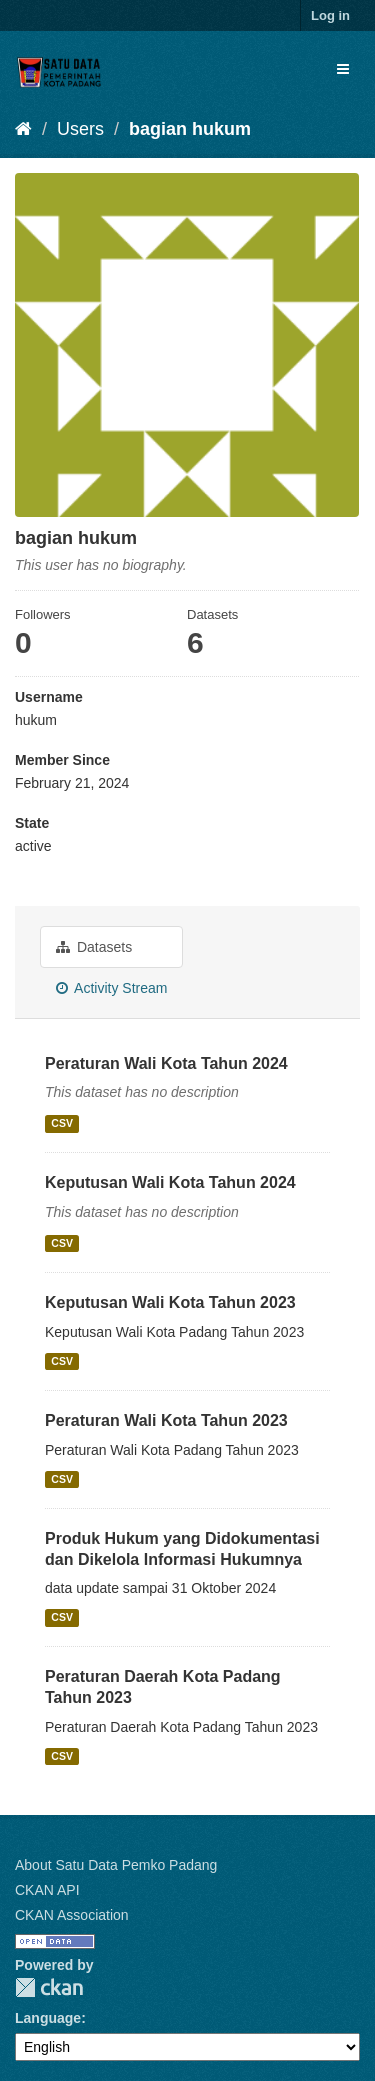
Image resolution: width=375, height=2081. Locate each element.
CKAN (49, 1987)
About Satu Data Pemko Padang (116, 1865)
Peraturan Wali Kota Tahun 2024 (166, 1063)
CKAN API (47, 1890)
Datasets (94, 947)
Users (80, 129)
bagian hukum (190, 129)
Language (48, 2018)
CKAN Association (72, 1915)
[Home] (23, 129)
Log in (330, 15)
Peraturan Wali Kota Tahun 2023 (166, 1420)
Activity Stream (111, 988)
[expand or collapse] (343, 69)
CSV (62, 1123)
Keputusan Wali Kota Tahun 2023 (170, 1302)
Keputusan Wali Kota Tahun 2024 (170, 1182)
